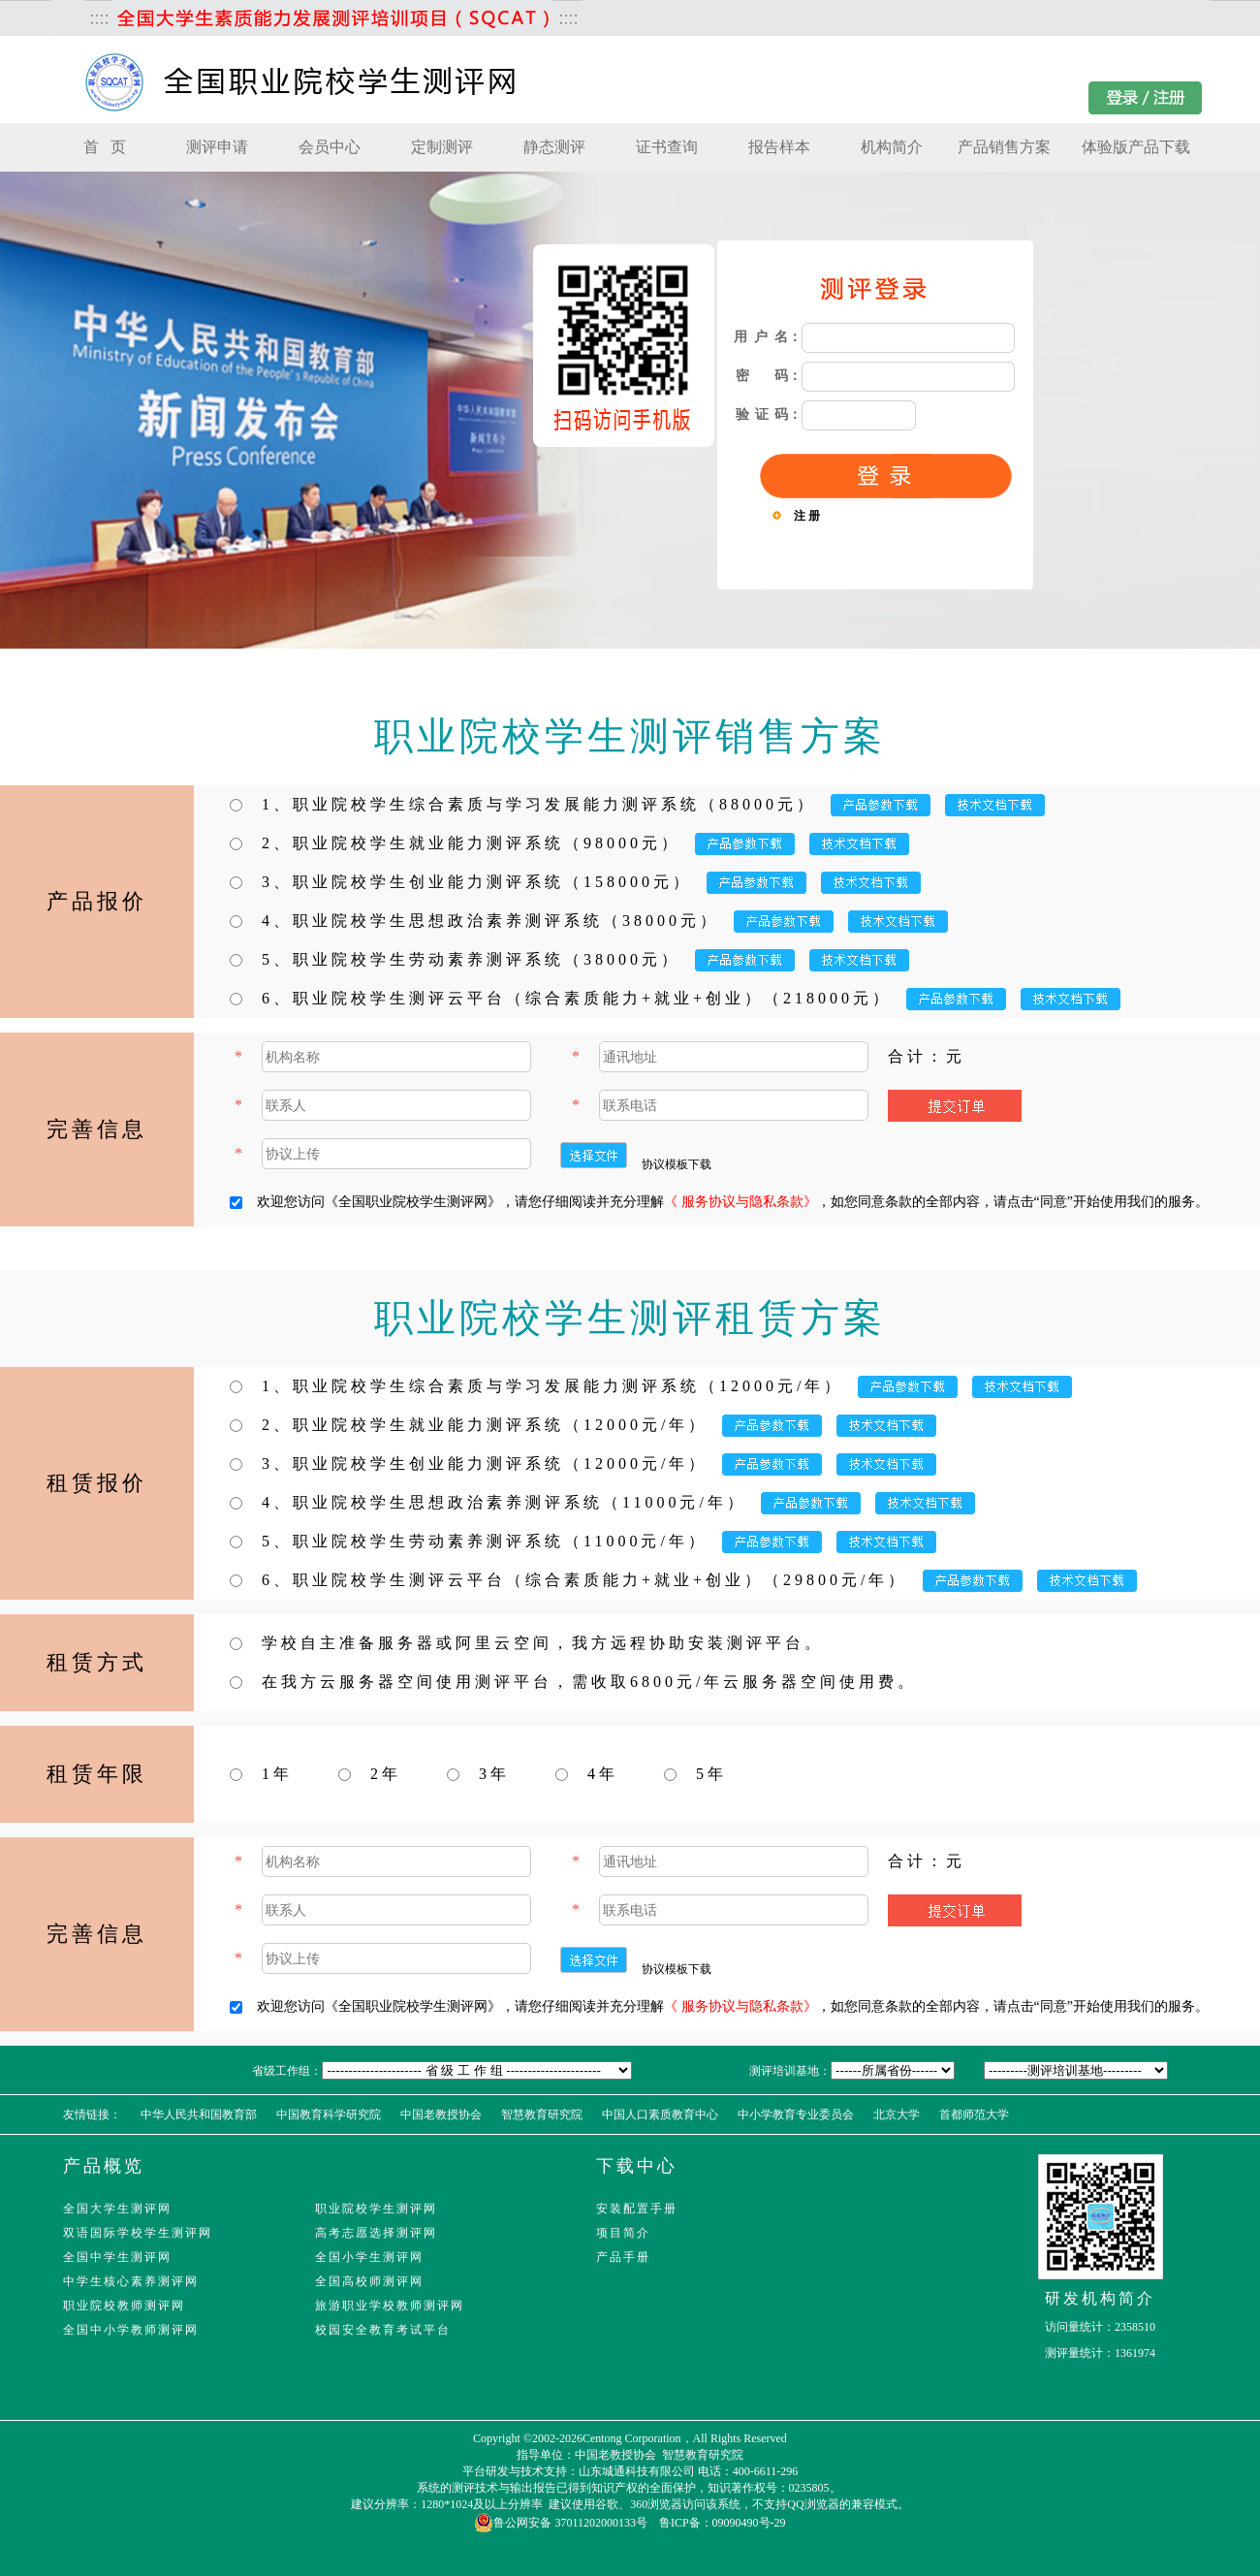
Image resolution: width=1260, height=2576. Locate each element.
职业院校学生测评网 (376, 2208)
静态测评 (554, 147)
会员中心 (330, 147)
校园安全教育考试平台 (383, 2330)
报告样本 (779, 147)
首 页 (104, 147)
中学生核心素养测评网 (131, 2281)
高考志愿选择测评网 (376, 2233)
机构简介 (892, 147)
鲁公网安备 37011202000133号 (560, 2522)
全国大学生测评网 (117, 2208)
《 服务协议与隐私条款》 (740, 1201)
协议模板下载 (676, 1164)
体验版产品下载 (1136, 147)
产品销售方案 (1004, 147)
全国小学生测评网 (369, 2257)
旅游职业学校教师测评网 (389, 2305)
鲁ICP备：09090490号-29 (722, 2522)
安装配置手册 (636, 2208)
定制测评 (442, 147)
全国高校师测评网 (369, 2281)
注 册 (807, 516)
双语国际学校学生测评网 (137, 2233)
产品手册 (623, 2257)
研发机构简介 (1100, 2298)
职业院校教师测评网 (124, 2305)
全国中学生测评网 (117, 2257)
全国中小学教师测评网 (131, 2330)
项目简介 (623, 2233)
